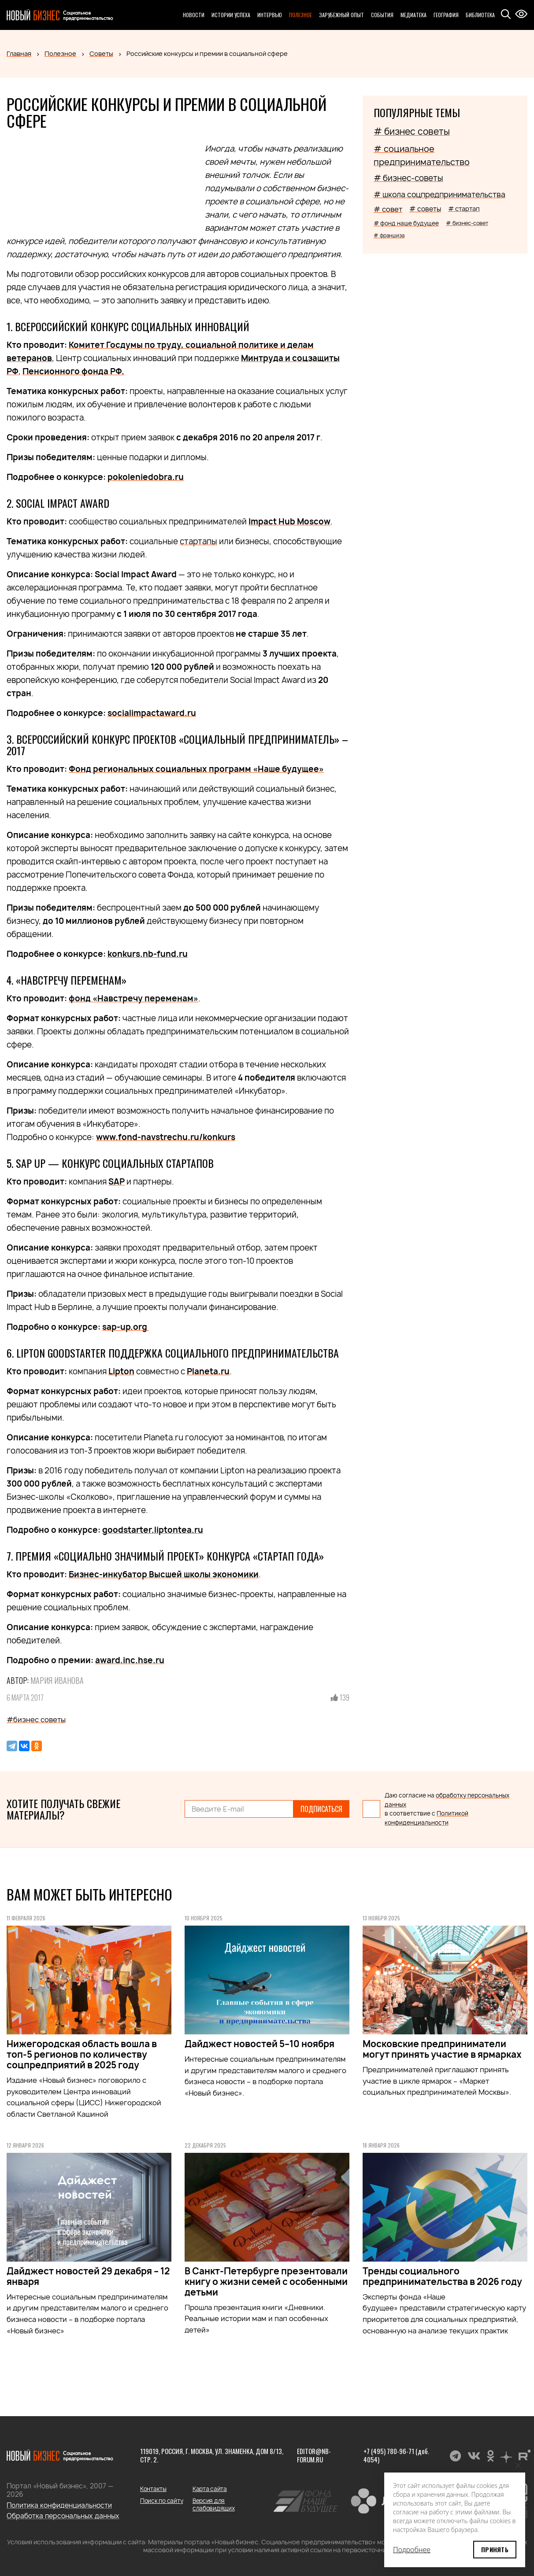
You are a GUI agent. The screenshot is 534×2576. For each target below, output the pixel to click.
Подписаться (321, 1809)
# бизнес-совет (467, 223)
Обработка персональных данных (63, 2516)
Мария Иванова (57, 1680)
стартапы (198, 541)
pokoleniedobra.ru (146, 477)
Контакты (153, 2489)
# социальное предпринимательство (422, 155)
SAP (116, 1181)
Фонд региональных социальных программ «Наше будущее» (196, 769)
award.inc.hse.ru (129, 1660)
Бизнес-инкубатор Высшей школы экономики (164, 1574)
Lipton (121, 1371)
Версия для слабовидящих (214, 2504)
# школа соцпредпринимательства (439, 194)
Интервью (269, 14)
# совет (388, 209)
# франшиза (389, 235)
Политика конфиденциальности (59, 2505)
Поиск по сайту (161, 2501)
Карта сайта (210, 2489)
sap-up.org (125, 1326)
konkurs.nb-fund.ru (148, 954)
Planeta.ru (208, 1371)
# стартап (464, 208)
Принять (494, 2549)
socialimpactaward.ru (152, 713)
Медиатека (413, 14)
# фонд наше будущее (406, 223)
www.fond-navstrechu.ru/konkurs (165, 1137)
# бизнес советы (412, 131)
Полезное (300, 14)
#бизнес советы (36, 1719)
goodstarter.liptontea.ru (152, 1529)
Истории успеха (230, 14)
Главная (19, 53)
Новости (193, 14)
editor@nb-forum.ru (314, 2455)
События (382, 14)
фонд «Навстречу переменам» (133, 998)
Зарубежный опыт (341, 14)
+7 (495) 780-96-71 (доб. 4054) (396, 2455)
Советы (101, 53)
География (446, 14)
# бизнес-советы (408, 178)
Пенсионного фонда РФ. (73, 371)
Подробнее (411, 2549)
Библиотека (480, 14)
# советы (425, 209)
